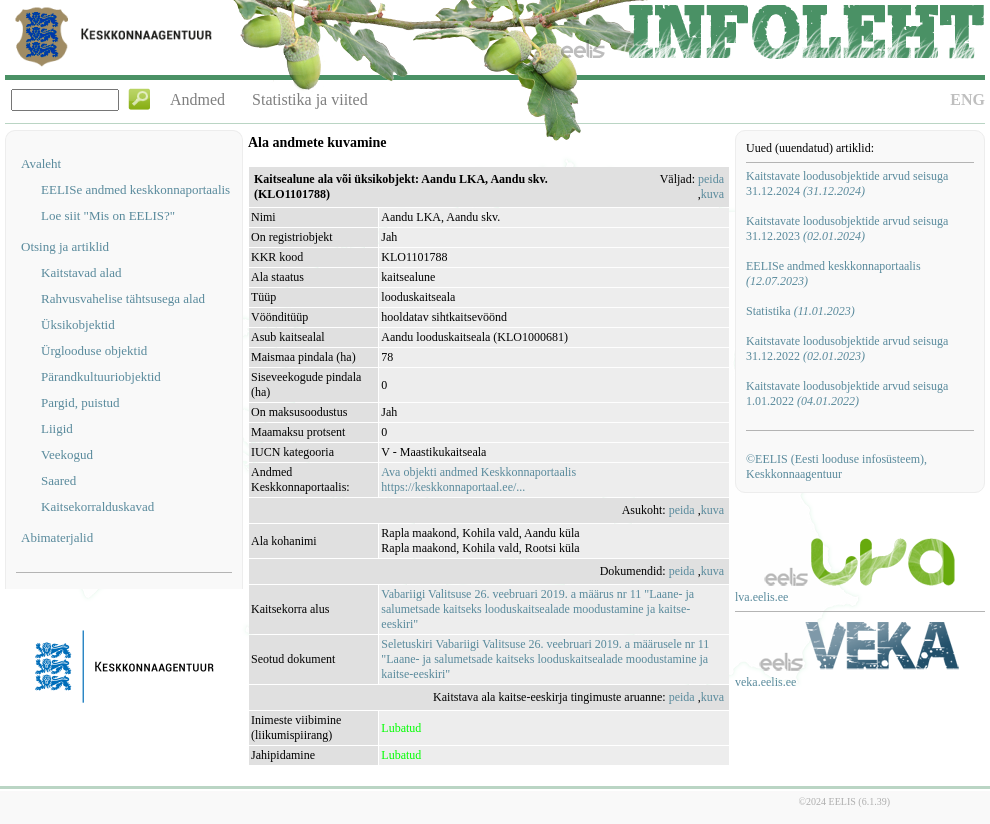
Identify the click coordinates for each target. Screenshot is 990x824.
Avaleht (41, 163)
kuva (712, 194)
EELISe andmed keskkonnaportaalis (135, 189)
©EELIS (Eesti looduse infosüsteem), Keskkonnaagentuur (836, 466)
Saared (58, 480)
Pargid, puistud (80, 402)
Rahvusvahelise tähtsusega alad (123, 298)
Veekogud (67, 454)
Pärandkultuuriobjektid (101, 376)
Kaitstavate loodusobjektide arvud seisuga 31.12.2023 (847, 228)
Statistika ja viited (310, 99)
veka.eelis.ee (765, 682)
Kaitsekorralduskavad (97, 506)
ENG (967, 99)
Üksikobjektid (78, 324)
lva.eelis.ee (761, 597)
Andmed (197, 99)
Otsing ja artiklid (65, 246)
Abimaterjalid (57, 537)
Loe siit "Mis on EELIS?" (108, 215)
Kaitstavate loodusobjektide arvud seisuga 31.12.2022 (847, 348)
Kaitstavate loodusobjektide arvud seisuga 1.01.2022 (847, 393)
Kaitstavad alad (81, 272)
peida (711, 179)
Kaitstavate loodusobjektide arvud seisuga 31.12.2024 (847, 183)
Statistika (800, 311)
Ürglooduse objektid (94, 350)
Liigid (57, 428)
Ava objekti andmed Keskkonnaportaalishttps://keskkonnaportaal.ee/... (478, 479)
